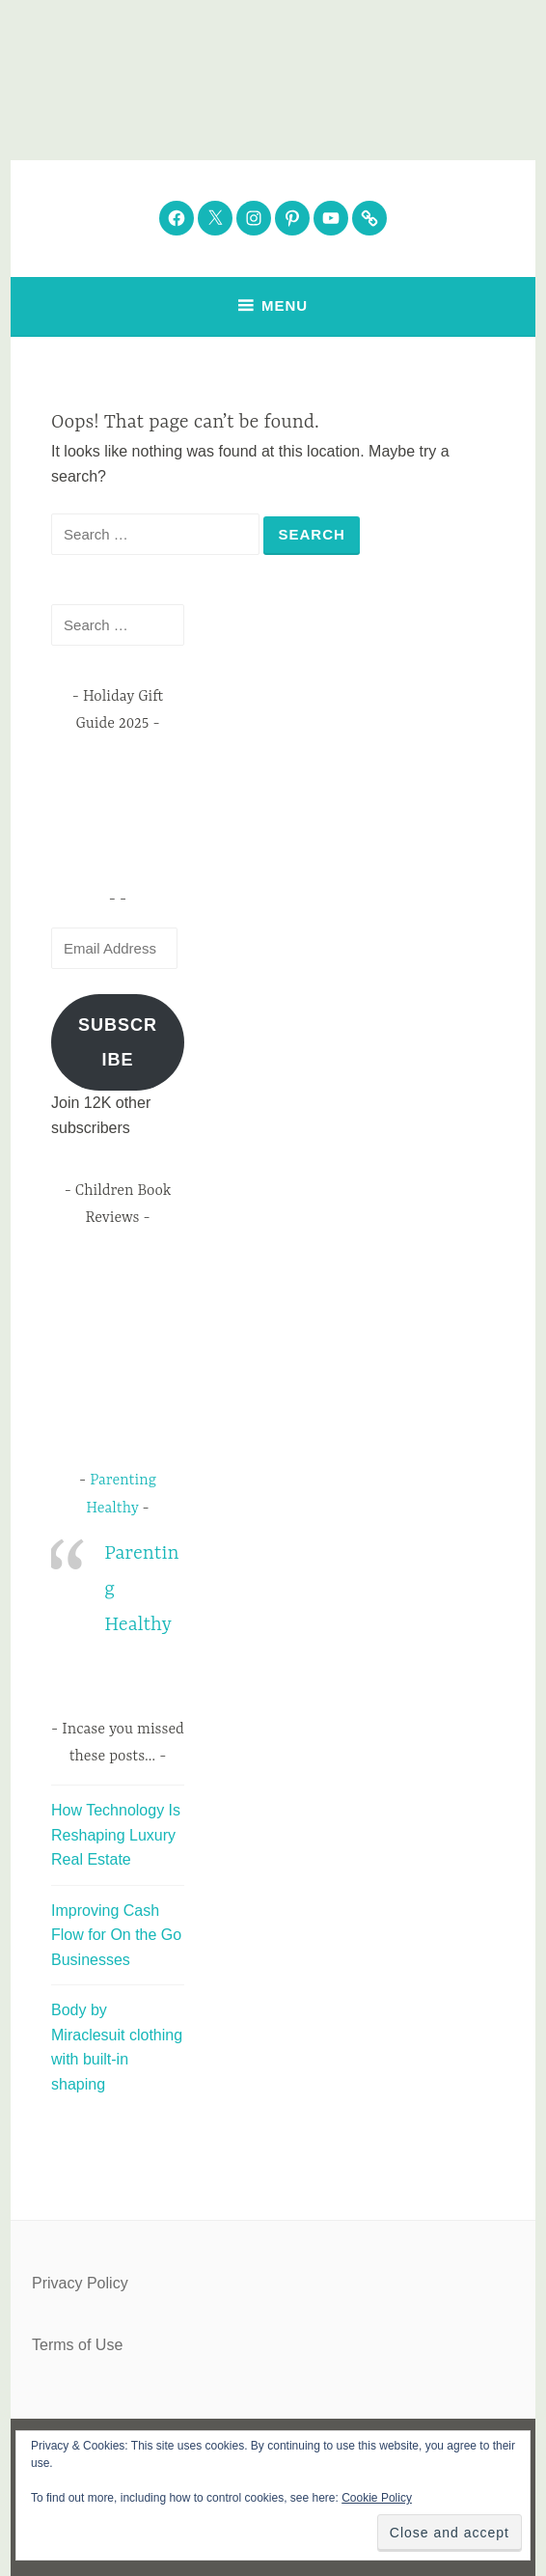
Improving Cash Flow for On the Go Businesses (116, 1935)
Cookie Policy (376, 2498)
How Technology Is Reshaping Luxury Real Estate (115, 1835)
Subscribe (117, 1042)
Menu (284, 305)
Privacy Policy (80, 2283)
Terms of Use (77, 2345)
